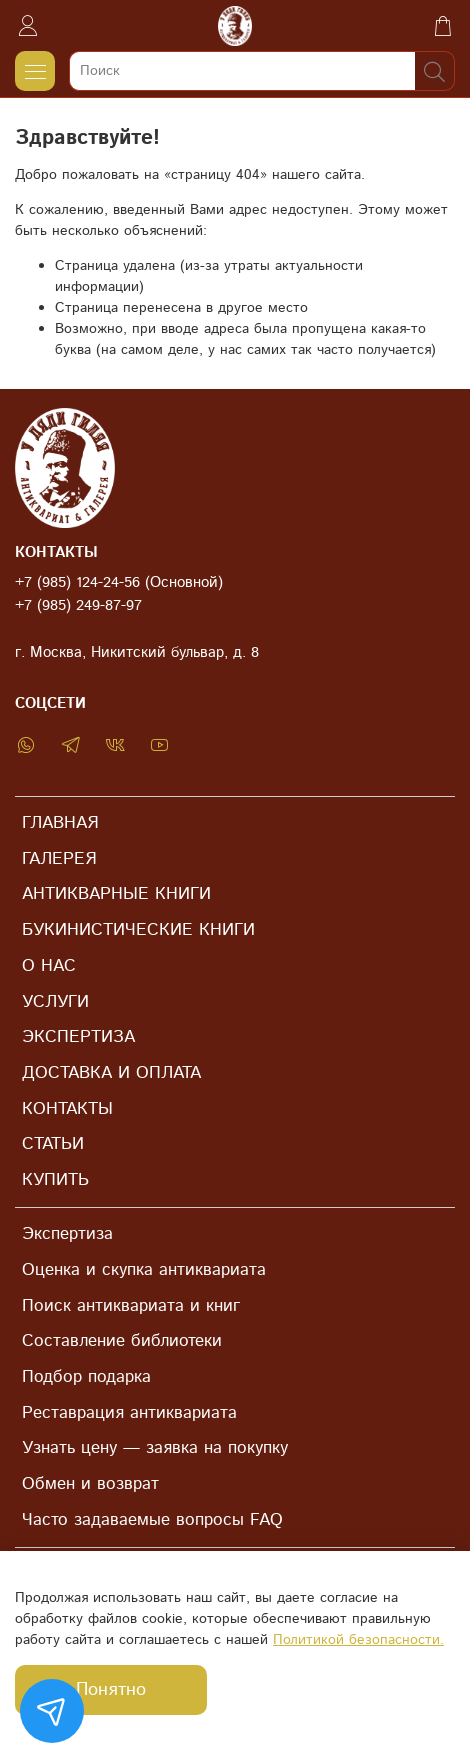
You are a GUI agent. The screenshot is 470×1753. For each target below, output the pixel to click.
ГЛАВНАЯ (60, 823)
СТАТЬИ (53, 1144)
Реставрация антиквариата (129, 1413)
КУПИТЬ (55, 1180)
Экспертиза (67, 1234)
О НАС (49, 966)
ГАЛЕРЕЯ (59, 859)
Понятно (111, 1690)
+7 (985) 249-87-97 (78, 606)
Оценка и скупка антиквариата (144, 1270)
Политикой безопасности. (358, 1640)
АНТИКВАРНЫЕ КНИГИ (116, 894)
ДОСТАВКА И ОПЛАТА (111, 1073)
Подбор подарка (86, 1377)
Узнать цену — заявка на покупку (155, 1448)
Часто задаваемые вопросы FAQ (152, 1520)
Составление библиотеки (122, 1341)
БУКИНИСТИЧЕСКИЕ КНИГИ (138, 930)
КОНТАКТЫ (67, 1109)
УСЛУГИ (55, 1002)
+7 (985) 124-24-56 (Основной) (119, 583)
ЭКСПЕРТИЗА (78, 1037)
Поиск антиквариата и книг (131, 1306)
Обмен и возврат (90, 1484)
